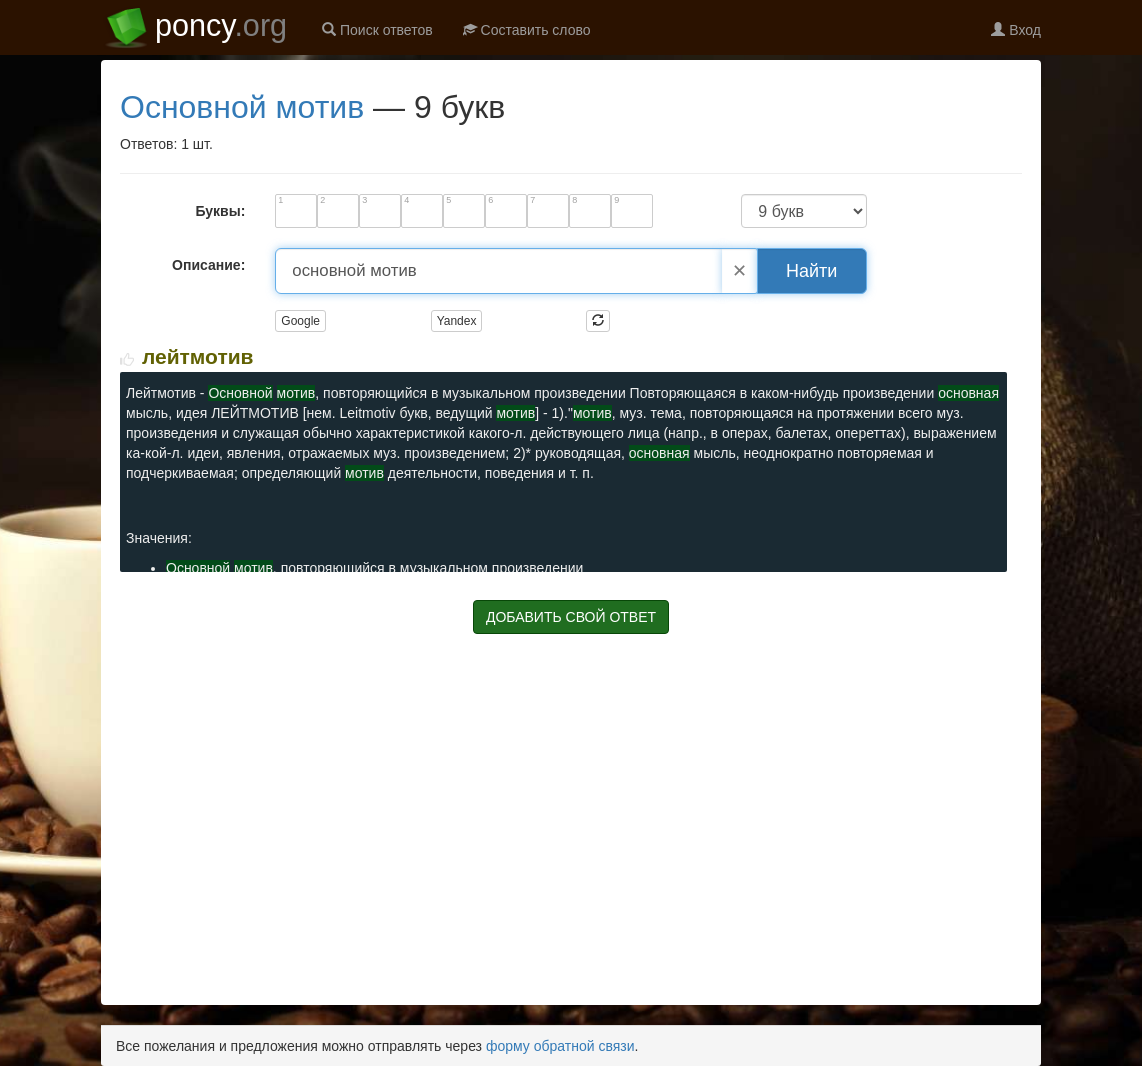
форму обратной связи (560, 1046)
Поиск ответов (377, 30)
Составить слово (527, 30)
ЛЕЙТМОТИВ (198, 356)
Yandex (457, 321)
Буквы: (220, 211)
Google (300, 321)
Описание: (208, 265)
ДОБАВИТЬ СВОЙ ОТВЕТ (571, 617)
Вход (1016, 30)
